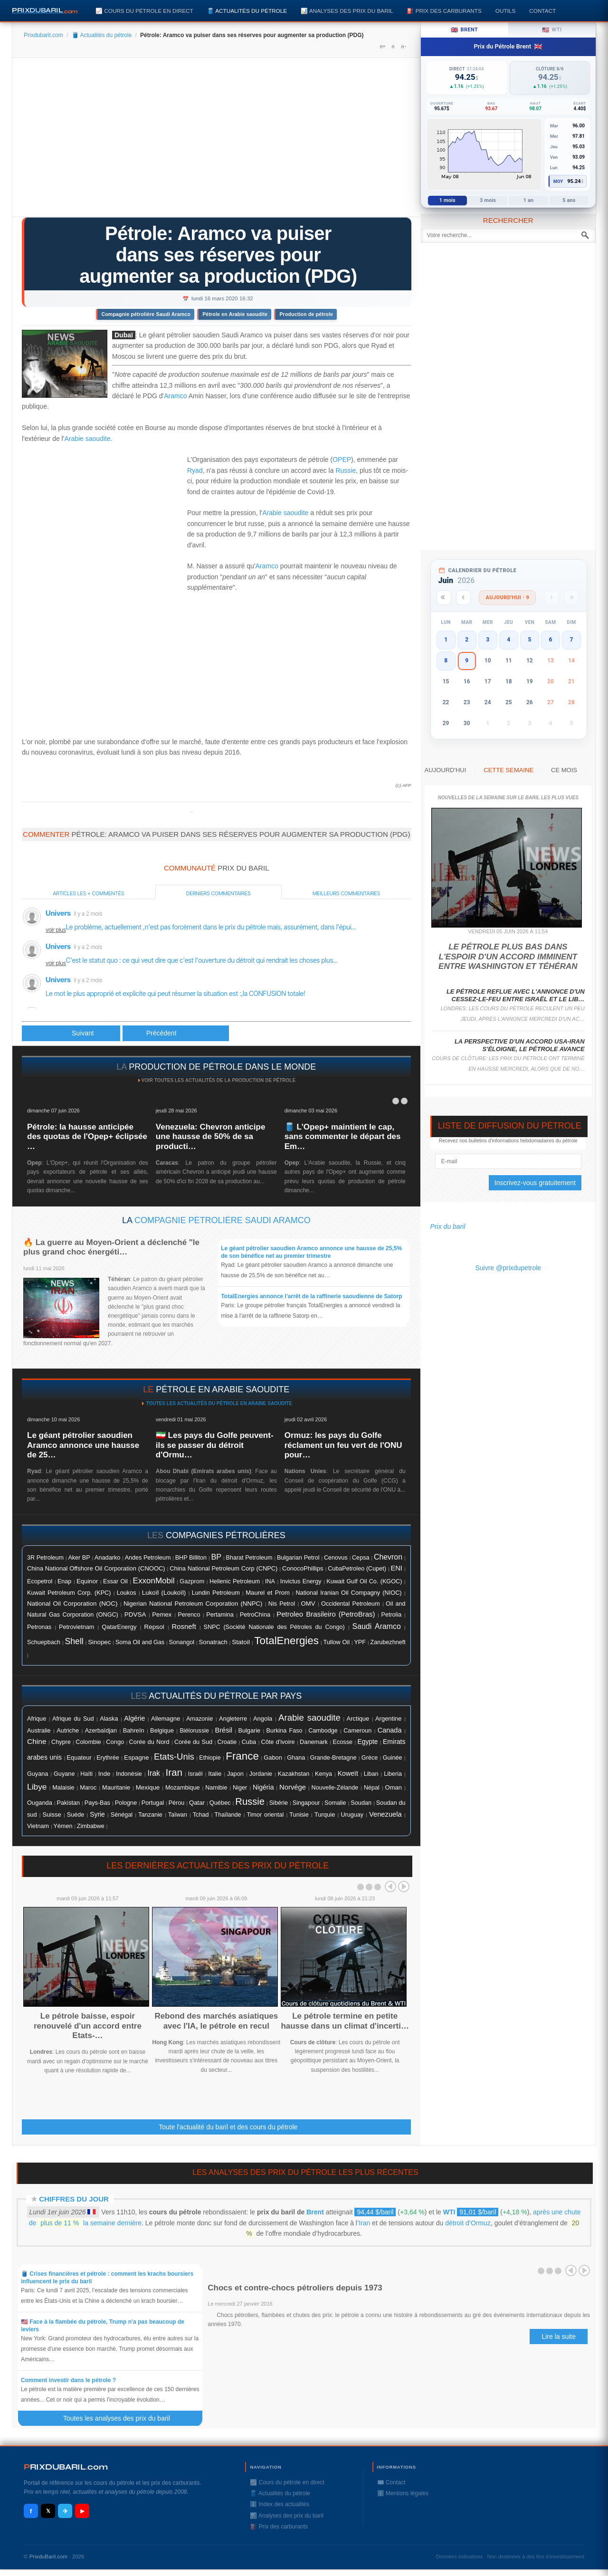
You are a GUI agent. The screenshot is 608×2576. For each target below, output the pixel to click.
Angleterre (233, 1718)
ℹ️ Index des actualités (279, 2504)
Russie (345, 470)
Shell (74, 1641)
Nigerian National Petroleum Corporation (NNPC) (193, 1603)
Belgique (162, 1730)
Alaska (109, 1718)
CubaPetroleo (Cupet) (357, 1568)
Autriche (68, 1730)
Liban (371, 1774)
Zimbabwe (90, 1826)
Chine (37, 1741)
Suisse (51, 1814)
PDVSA (135, 1614)
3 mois (488, 200)
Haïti (86, 1774)
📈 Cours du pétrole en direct (144, 11)
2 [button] (466, 639)
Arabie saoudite (87, 438)
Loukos (126, 1593)
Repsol (154, 1626)
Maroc (88, 1787)
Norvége (292, 1787)
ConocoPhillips (302, 1568)
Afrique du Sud (73, 1718)
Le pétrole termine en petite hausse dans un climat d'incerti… (345, 2020)
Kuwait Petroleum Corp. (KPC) (69, 1593)
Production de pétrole (306, 314)
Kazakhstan (294, 1773)
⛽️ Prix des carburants (444, 11)
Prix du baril (448, 1226)
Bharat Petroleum (249, 1557)
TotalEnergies (286, 1641)
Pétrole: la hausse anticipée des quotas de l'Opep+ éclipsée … (87, 1136)
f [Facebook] (31, 2511)
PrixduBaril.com (48, 2556)
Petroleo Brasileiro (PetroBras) (325, 1614)
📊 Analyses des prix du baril (347, 11)
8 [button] (445, 660)
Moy (558, 181)
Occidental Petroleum (350, 1603)
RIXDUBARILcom (66, 2467)
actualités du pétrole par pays (225, 1696)
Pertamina (219, 1614)
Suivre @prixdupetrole (508, 1268)
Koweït (348, 1773)
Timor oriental (265, 1814)
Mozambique (182, 1787)
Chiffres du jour (74, 2199)
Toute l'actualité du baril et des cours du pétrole (228, 2127)
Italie (214, 1773)
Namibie (216, 1787)
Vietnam (38, 1826)
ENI (396, 1568)
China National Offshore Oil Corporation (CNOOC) (96, 1568)
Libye (37, 1786)
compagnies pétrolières (225, 1535)
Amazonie (199, 1718)
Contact (542, 11)
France (242, 1756)
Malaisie (63, 1787)
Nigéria (263, 1787)
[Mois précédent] (463, 597)
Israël (195, 1774)
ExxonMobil (154, 1580)
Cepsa (361, 1557)
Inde (104, 1773)
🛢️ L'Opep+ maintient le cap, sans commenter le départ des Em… (343, 1136)
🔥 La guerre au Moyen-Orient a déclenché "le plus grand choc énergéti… (111, 1247)
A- (403, 46)
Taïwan (177, 1814)
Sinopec (99, 1642)
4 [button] (508, 639)
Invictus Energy (301, 1581)
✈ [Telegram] (65, 2511)
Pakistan (68, 1803)
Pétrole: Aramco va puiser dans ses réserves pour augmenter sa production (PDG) (218, 255)
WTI (449, 2212)
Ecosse (342, 1741)
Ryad (195, 470)
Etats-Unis (174, 1757)
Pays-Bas (97, 1803)
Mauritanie (116, 1787)
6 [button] (550, 639)
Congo (115, 1741)
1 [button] (445, 639)
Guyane (64, 1773)
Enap (64, 1581)
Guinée (392, 1757)
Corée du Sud (193, 1741)
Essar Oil (115, 1581)
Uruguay (352, 1814)
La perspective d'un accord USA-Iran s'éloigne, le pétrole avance (520, 1045)
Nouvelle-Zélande (335, 1787)
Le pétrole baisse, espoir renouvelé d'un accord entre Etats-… (88, 2025)
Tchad (201, 1814)
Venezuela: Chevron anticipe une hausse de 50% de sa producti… (211, 1136)
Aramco (175, 396)
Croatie (227, 1742)
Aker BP (79, 1557)
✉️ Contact (391, 2482)
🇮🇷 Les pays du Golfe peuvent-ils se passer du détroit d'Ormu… (215, 1445)
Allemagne (165, 1718)
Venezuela (385, 1814)
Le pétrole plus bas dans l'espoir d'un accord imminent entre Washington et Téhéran (507, 956)
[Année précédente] (444, 597)
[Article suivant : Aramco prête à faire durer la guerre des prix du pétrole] (176, 1033)
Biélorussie (194, 1730)
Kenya (323, 1774)
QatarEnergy (119, 1626)
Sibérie (278, 1803)
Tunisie (298, 1814)
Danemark (314, 1741)
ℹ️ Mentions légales (402, 2493)
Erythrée (107, 1757)
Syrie (97, 1814)
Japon (235, 1773)
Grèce (369, 1757)
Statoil (241, 1642)
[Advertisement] (216, 140)
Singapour (306, 1803)
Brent (315, 2212)
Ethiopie (210, 1757)
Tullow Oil (336, 1642)
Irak (154, 1773)
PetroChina (255, 1614)
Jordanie (260, 1774)
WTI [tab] (552, 30)
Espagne (136, 1757)
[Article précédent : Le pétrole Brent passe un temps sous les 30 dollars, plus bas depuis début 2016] (71, 1033)
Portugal (153, 1803)
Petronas (39, 1626)
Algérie (134, 1718)
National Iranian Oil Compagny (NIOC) (348, 1592)
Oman (393, 1787)
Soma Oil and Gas (139, 1642)
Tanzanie (150, 1814)
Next (403, 1886)
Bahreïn (133, 1730)
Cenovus (336, 1557)
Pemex (161, 1614)
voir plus (56, 929)
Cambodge (323, 1730)
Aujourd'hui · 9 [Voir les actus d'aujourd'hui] (507, 597)
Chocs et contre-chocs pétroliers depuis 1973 (295, 2287)
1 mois (447, 200)
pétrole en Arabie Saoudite (222, 1389)
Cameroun (357, 1730)
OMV (308, 1603)
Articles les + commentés (88, 893)
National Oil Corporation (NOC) (72, 1603)
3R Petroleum (45, 1557)
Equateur (78, 1757)
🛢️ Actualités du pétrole (247, 11)
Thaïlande (228, 1814)
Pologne (126, 1803)
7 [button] (571, 639)
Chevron (388, 1557)
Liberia (393, 1774)
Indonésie (129, 1774)
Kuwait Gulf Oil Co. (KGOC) (364, 1581)
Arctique (358, 1718)
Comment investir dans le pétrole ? (68, 2380)
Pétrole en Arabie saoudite (234, 314)
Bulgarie (249, 1730)
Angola (262, 1718)
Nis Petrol (281, 1603)
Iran (174, 1772)
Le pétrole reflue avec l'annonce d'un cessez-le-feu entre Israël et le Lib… (515, 995)
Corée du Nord (149, 1741)
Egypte (368, 1741)
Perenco (189, 1614)
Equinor (87, 1581)
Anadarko (107, 1557)
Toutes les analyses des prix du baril (122, 2418)
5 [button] (529, 639)
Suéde (75, 1814)
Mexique (148, 1787)
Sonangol (181, 1642)
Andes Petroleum (148, 1557)
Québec (220, 1802)
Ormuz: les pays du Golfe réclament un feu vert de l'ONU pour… (343, 1445)
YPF (360, 1642)
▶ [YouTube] (82, 2511)
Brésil (224, 1730)
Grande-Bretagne (333, 1757)
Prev (390, 1886)
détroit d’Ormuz (468, 2223)
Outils (505, 11)
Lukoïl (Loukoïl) (164, 1592)
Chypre (61, 1742)
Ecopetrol (39, 1581)
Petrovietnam (76, 1627)
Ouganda (39, 1802)
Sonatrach (213, 1642)
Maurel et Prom (268, 1592)
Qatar (197, 1802)
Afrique (36, 1718)
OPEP (341, 459)
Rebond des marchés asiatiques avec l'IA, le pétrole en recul (216, 2020)
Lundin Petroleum (216, 1592)
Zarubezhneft (387, 1642)
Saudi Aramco (376, 1626)
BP (216, 1556)
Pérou (177, 1803)
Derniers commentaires (218, 893)
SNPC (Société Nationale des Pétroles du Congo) (274, 1627)
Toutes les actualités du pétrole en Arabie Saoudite (218, 1403)
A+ (382, 46)
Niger (240, 1787)
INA (270, 1581)
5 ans (568, 200)
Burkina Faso (284, 1730)
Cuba (249, 1741)
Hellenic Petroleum (234, 1581)
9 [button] (466, 660)
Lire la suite (559, 2336)
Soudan (361, 1802)
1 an (528, 200)
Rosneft (184, 1626)
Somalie (335, 1803)
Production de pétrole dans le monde (222, 1067)
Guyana (37, 1774)
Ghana (296, 1757)
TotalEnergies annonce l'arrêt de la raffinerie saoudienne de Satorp (311, 1296)
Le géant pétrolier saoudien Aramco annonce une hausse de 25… (83, 1445)
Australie (39, 1730)
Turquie (324, 1814)
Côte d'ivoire (278, 1741)
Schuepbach (43, 1642)
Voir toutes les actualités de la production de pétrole (218, 1080)
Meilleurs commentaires (346, 893)
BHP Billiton (191, 1557)
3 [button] (487, 639)
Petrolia (391, 1614)
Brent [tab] (464, 30)
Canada (390, 1730)
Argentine (388, 1718)
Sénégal (122, 1814)
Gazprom (192, 1581)
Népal (372, 1787)
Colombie (88, 1742)
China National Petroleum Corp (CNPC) (223, 1568)
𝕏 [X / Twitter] (48, 2511)
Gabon (273, 1757)
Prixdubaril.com (43, 35)
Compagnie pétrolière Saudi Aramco (145, 314)
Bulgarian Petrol (298, 1557)
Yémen (62, 1826)
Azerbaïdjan (101, 1730)
